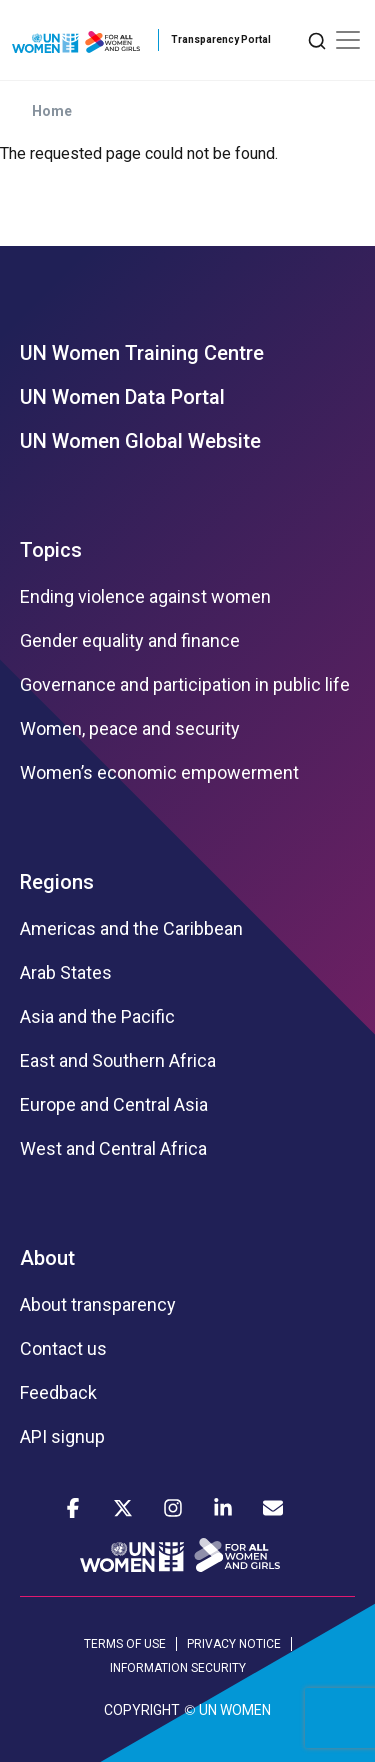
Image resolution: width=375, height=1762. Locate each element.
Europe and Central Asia (114, 1105)
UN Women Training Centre (142, 353)
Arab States (66, 973)
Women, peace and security (130, 729)
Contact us (63, 1349)
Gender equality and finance (130, 641)
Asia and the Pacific (97, 1017)
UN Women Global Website (140, 441)
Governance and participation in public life (185, 685)
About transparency (98, 1305)
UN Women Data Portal (122, 397)
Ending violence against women (145, 597)
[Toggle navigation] (348, 40)
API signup (62, 1437)
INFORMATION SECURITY (178, 1668)
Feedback (58, 1393)
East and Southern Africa (118, 1061)
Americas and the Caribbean (131, 929)
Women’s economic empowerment (159, 773)
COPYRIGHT (142, 1710)
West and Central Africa (113, 1149)
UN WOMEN (235, 1710)
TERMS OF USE (125, 1644)
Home (52, 111)
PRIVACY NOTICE (234, 1644)
